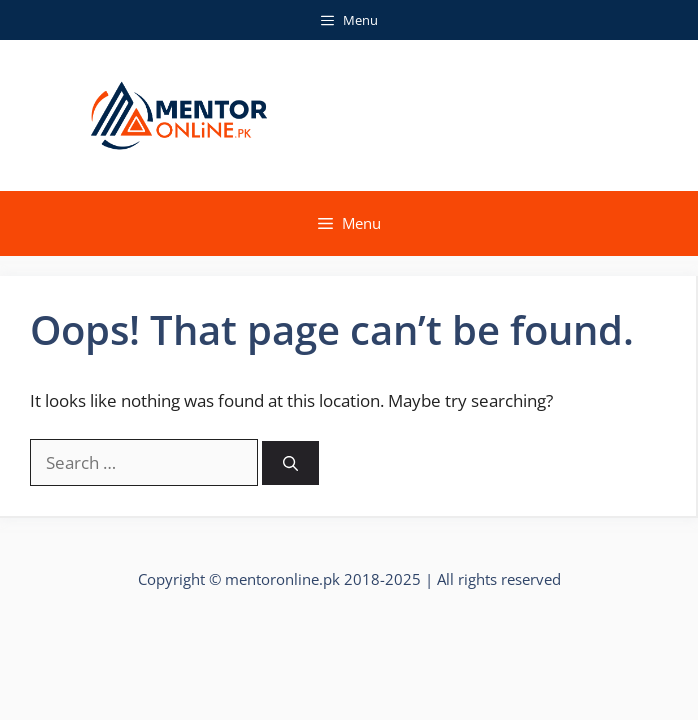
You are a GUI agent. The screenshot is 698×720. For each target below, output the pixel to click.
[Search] (290, 463)
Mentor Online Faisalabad (452, 115)
